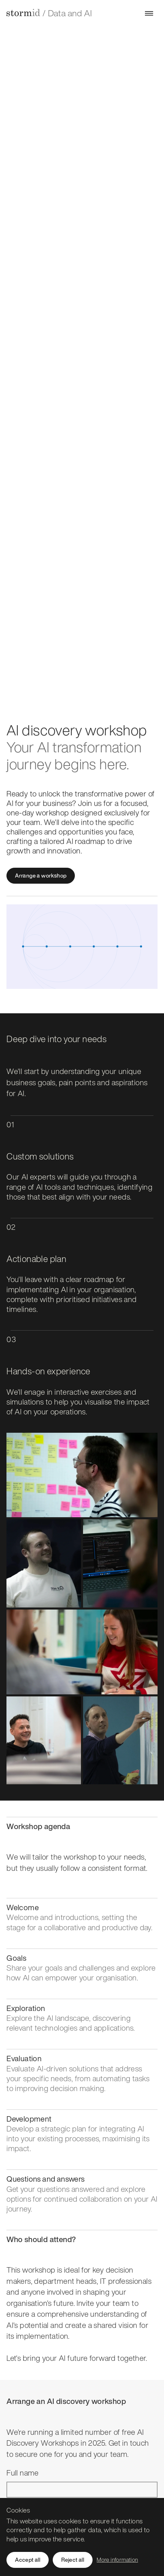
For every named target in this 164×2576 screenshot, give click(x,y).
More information (117, 2559)
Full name (22, 2473)
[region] (82, 2537)
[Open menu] (149, 13)
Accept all (27, 2560)
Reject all (72, 2560)
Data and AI (70, 13)
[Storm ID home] (23, 12)
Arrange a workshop (40, 875)
